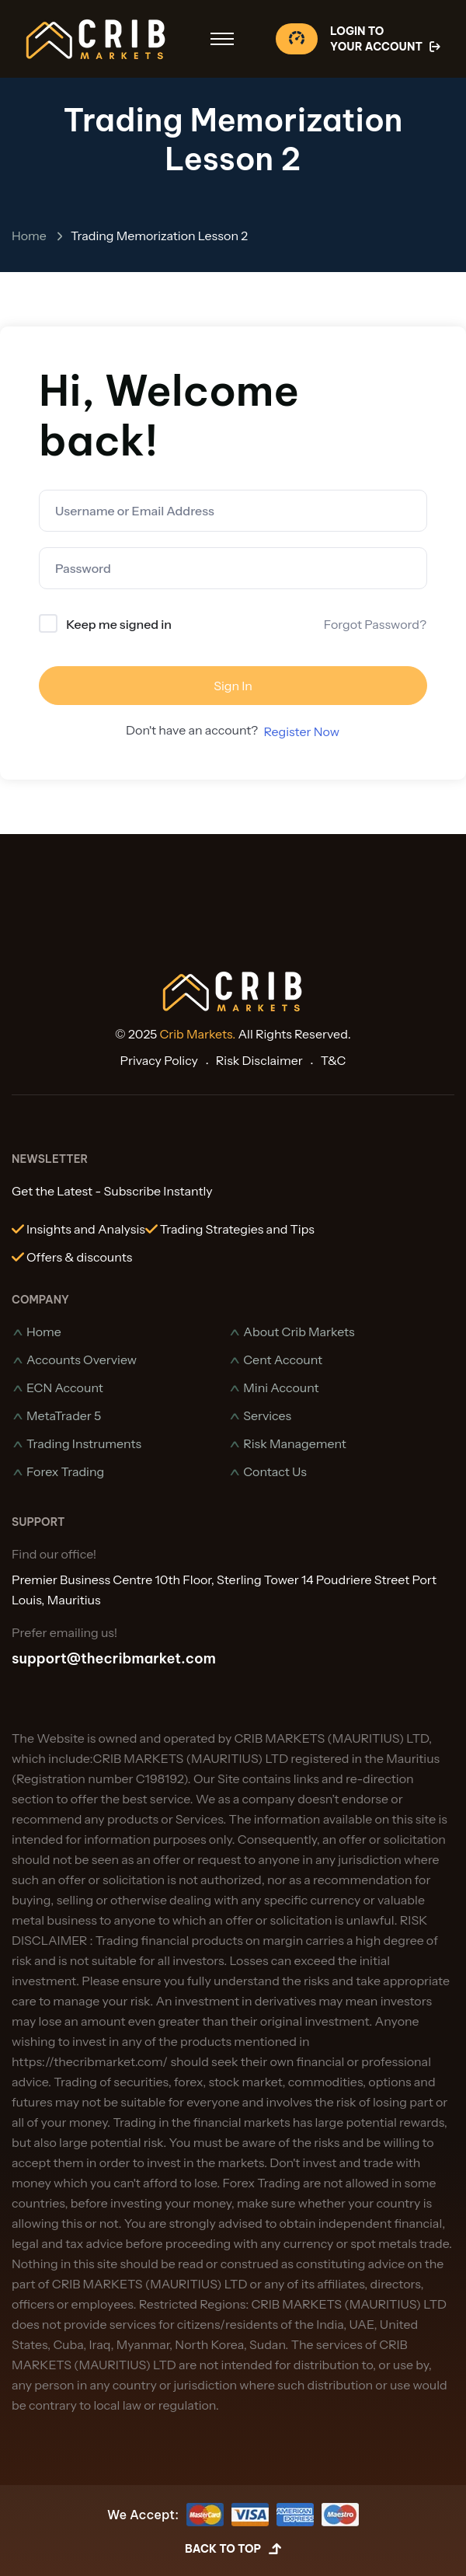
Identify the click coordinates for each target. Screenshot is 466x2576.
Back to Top (233, 2549)
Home (29, 235)
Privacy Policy (159, 1060)
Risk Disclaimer (259, 1060)
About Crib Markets (298, 1331)
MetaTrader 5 (63, 1415)
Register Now (301, 731)
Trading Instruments (83, 1443)
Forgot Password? (375, 624)
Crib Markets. (198, 1034)
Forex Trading (65, 1471)
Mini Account (280, 1387)
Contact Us (275, 1471)
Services (267, 1415)
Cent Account (282, 1359)
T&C (333, 1060)
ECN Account (64, 1387)
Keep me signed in (119, 624)
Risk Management (294, 1443)
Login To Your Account (386, 39)
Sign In (233, 685)
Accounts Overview (81, 1359)
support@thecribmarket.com (114, 1658)
